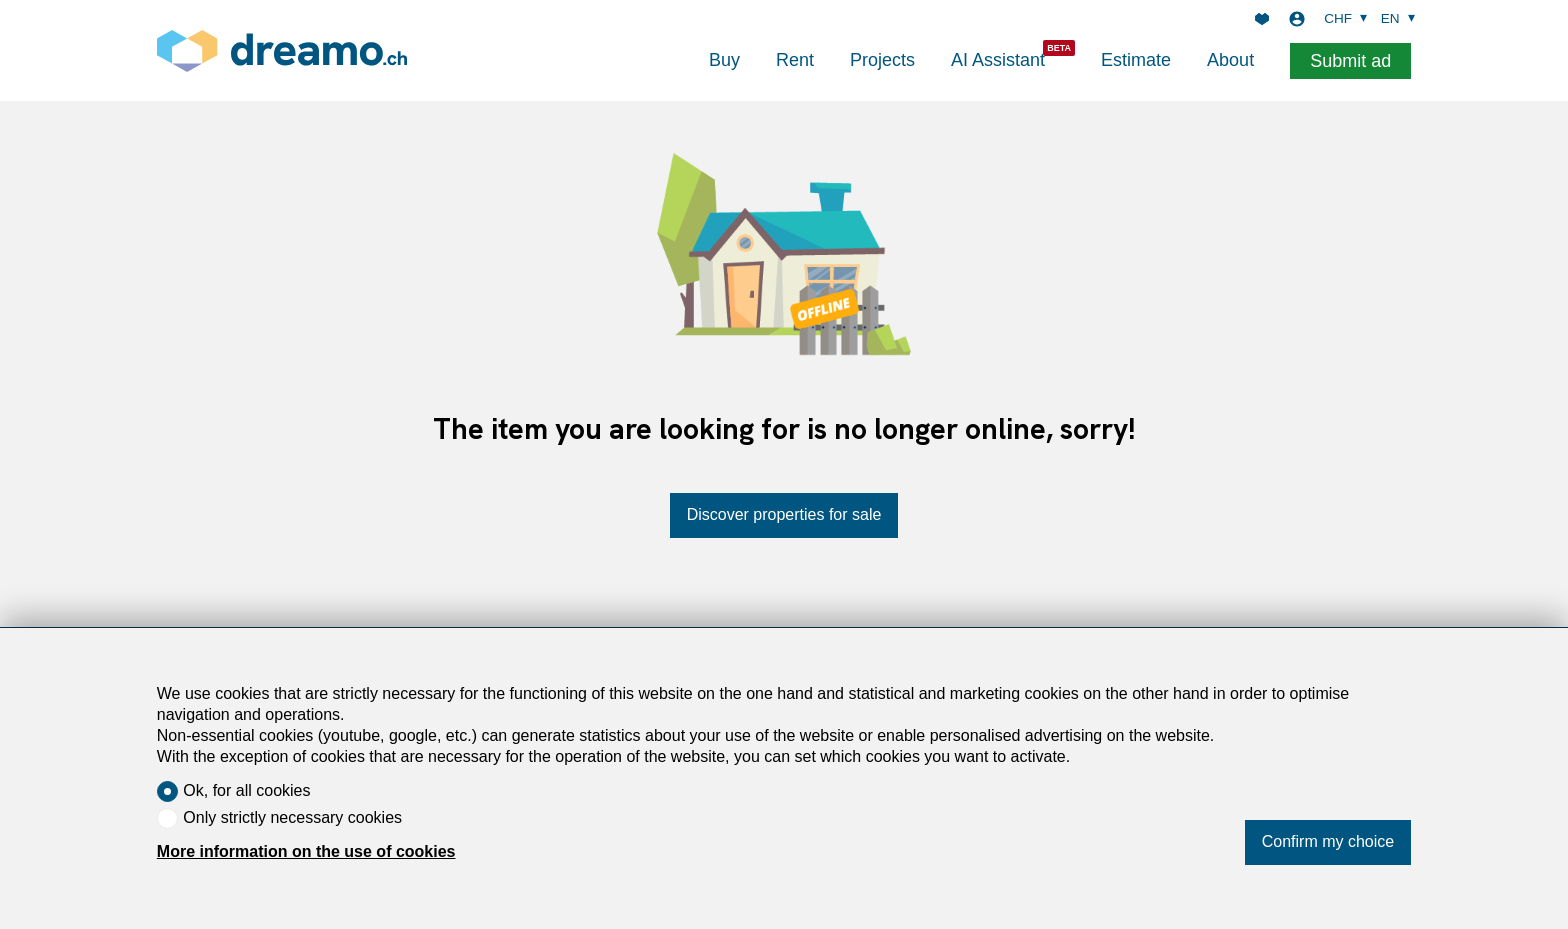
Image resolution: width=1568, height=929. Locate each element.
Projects (882, 60)
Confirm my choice (1328, 841)
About (1230, 60)
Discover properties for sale (784, 514)
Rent (795, 60)
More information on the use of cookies (306, 851)
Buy (724, 60)
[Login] (1297, 19)
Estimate (1136, 60)
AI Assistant (998, 60)
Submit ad (1350, 61)
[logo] (282, 50)
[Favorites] (1262, 19)
